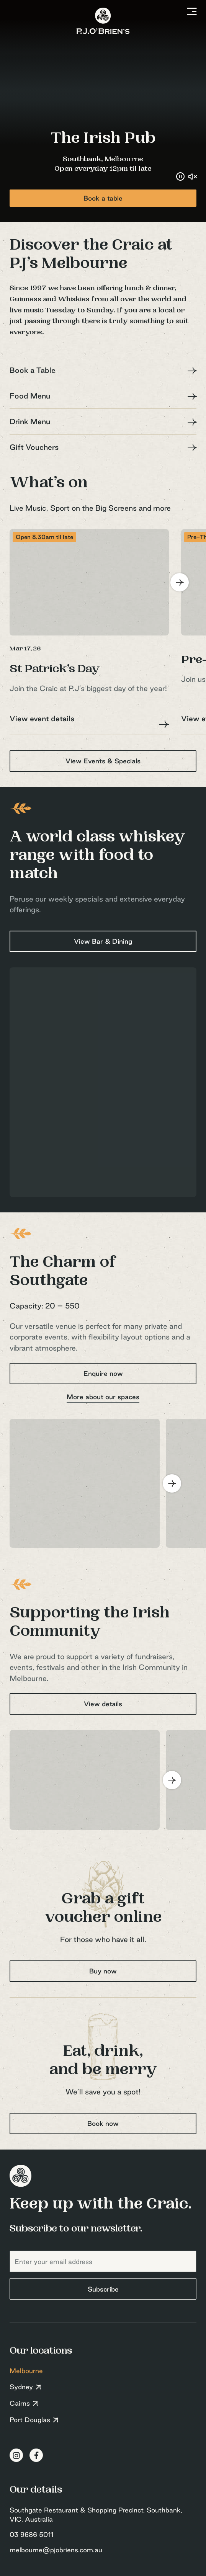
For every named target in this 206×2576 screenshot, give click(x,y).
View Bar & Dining (103, 941)
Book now (103, 2123)
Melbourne (26, 2370)
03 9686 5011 (31, 2534)
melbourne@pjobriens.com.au (56, 2549)
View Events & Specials (103, 760)
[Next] (179, 582)
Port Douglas (30, 2419)
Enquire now (103, 1373)
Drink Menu (30, 421)
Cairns (20, 2403)
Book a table (103, 198)
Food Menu (30, 396)
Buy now (103, 1971)
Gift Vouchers (34, 447)
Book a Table (33, 370)
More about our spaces (103, 1396)
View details (103, 1703)
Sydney (21, 2386)
